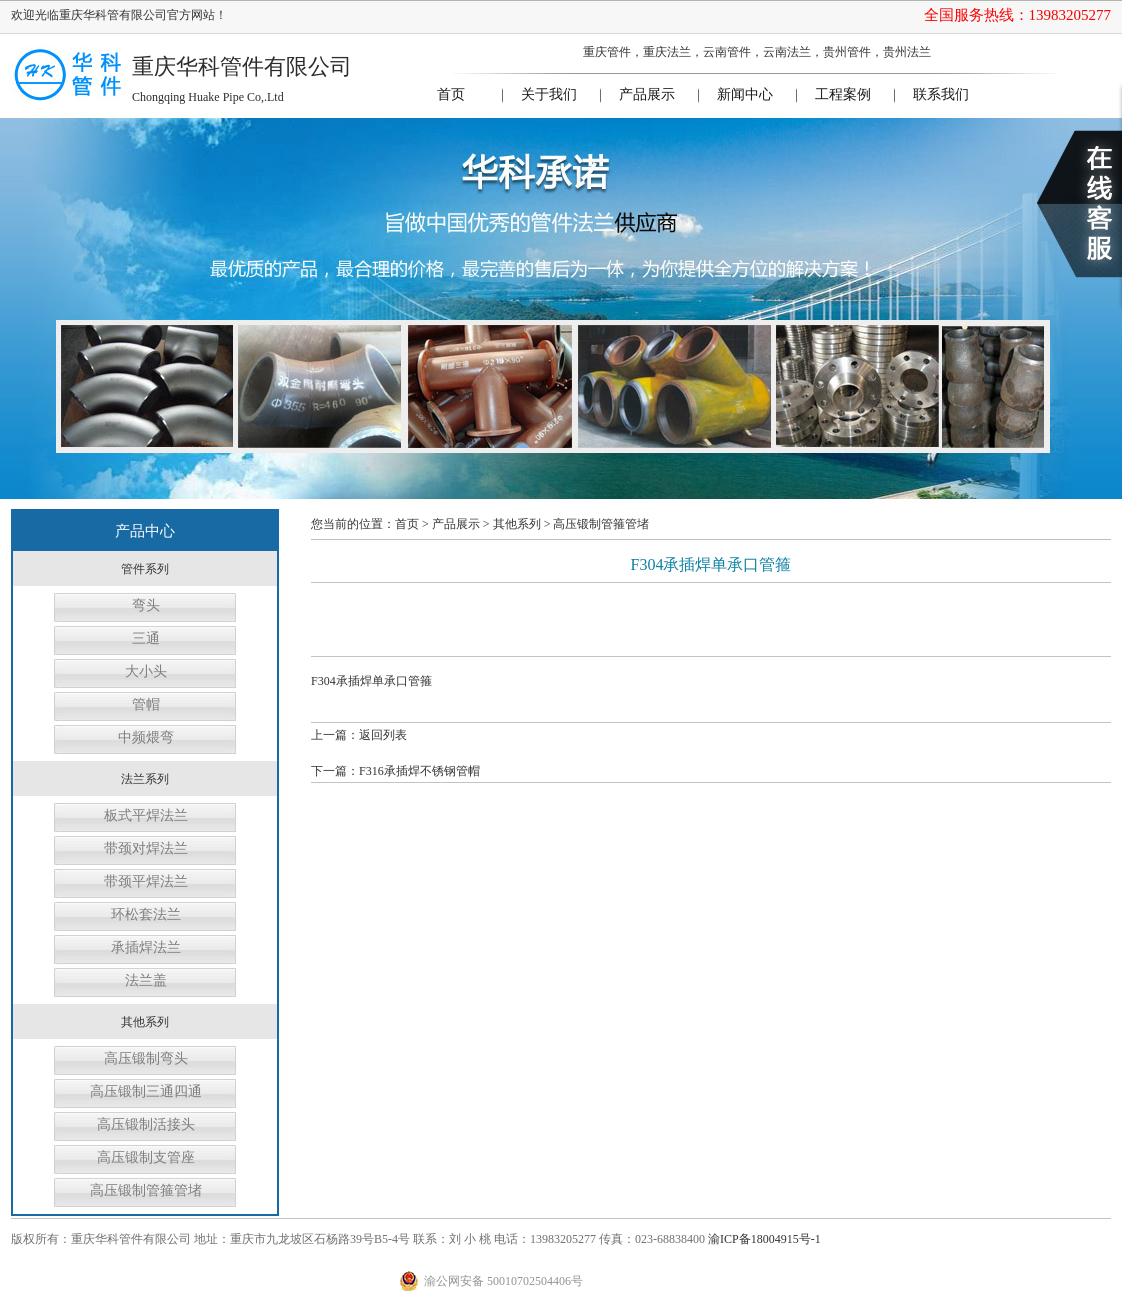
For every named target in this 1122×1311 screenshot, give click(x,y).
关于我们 (549, 94)
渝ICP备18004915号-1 (764, 1239)
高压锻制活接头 (146, 1124)
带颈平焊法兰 (146, 881)
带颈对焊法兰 (146, 848)
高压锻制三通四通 (146, 1091)
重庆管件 (607, 52)
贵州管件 (847, 52)
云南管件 (727, 52)
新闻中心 (745, 94)
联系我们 (941, 94)
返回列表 (383, 735)
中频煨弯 (146, 737)
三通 (146, 638)
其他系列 (517, 524)
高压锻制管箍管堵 (146, 1190)
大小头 (146, 671)
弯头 (146, 605)
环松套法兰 (146, 914)
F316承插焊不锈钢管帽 (419, 771)
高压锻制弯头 (146, 1058)
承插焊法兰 (146, 947)
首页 (451, 94)
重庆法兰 (667, 52)
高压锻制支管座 (146, 1157)
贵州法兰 (907, 52)
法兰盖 (146, 980)
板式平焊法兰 (146, 815)
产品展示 (647, 94)
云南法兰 (787, 52)
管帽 (146, 704)
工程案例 (843, 94)
